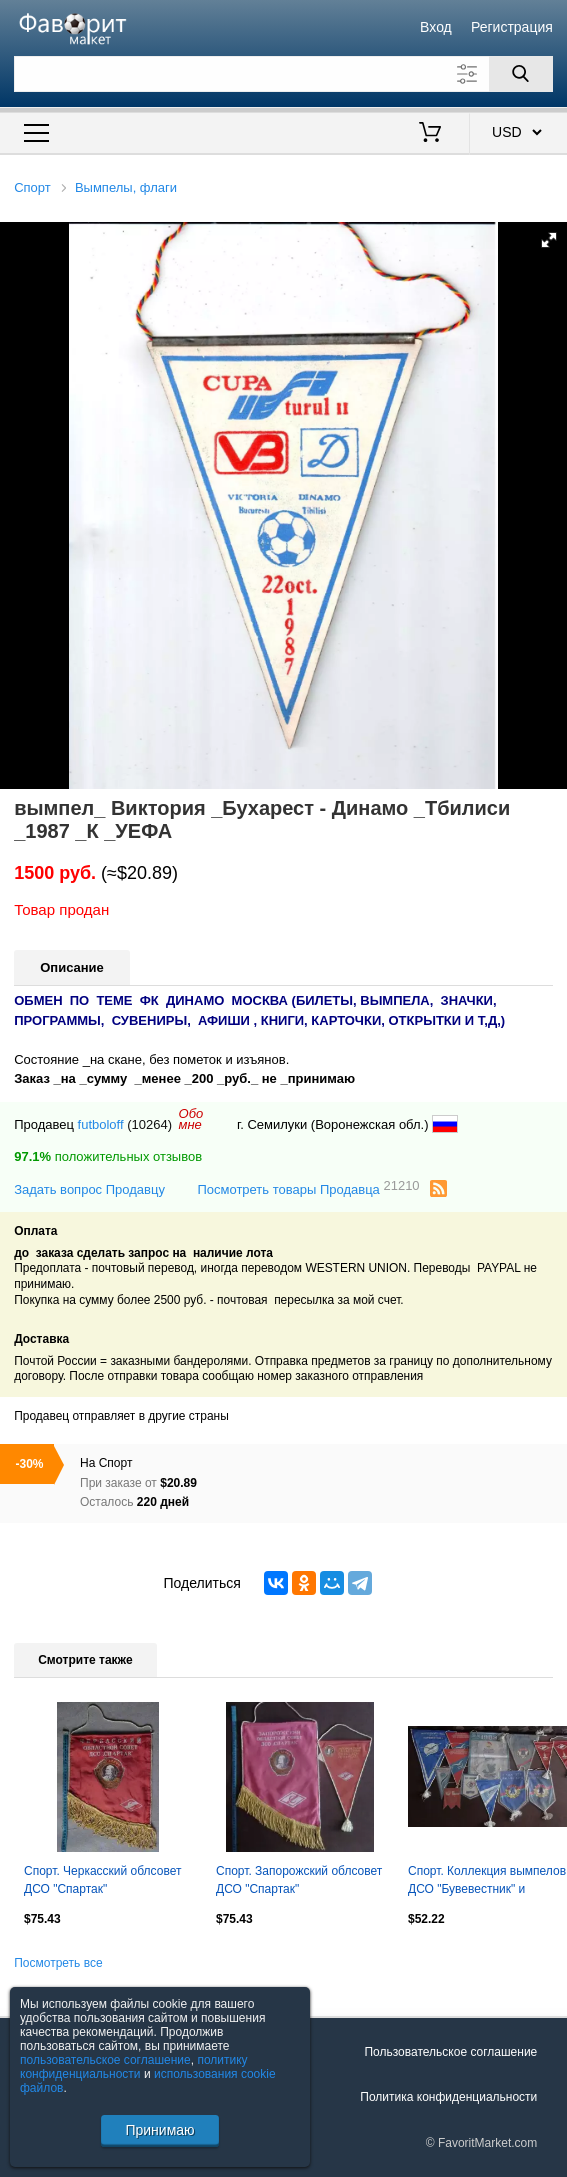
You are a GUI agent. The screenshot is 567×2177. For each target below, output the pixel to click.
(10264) (149, 1124)
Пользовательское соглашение (450, 2052)
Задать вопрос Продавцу (89, 1189)
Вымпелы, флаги (126, 187)
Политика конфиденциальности (448, 2097)
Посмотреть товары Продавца (308, 1188)
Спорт (32, 187)
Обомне (191, 1119)
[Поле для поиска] (283, 74)
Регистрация (512, 27)
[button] (549, 240)
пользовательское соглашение (105, 2060)
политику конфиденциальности (134, 2067)
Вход (436, 27)
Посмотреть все (58, 1963)
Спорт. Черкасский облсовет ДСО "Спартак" (102, 1880)
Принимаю (159, 2130)
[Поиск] (521, 74)
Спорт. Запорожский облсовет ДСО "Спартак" (299, 1880)
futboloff (101, 1124)
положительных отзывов (108, 1156)
